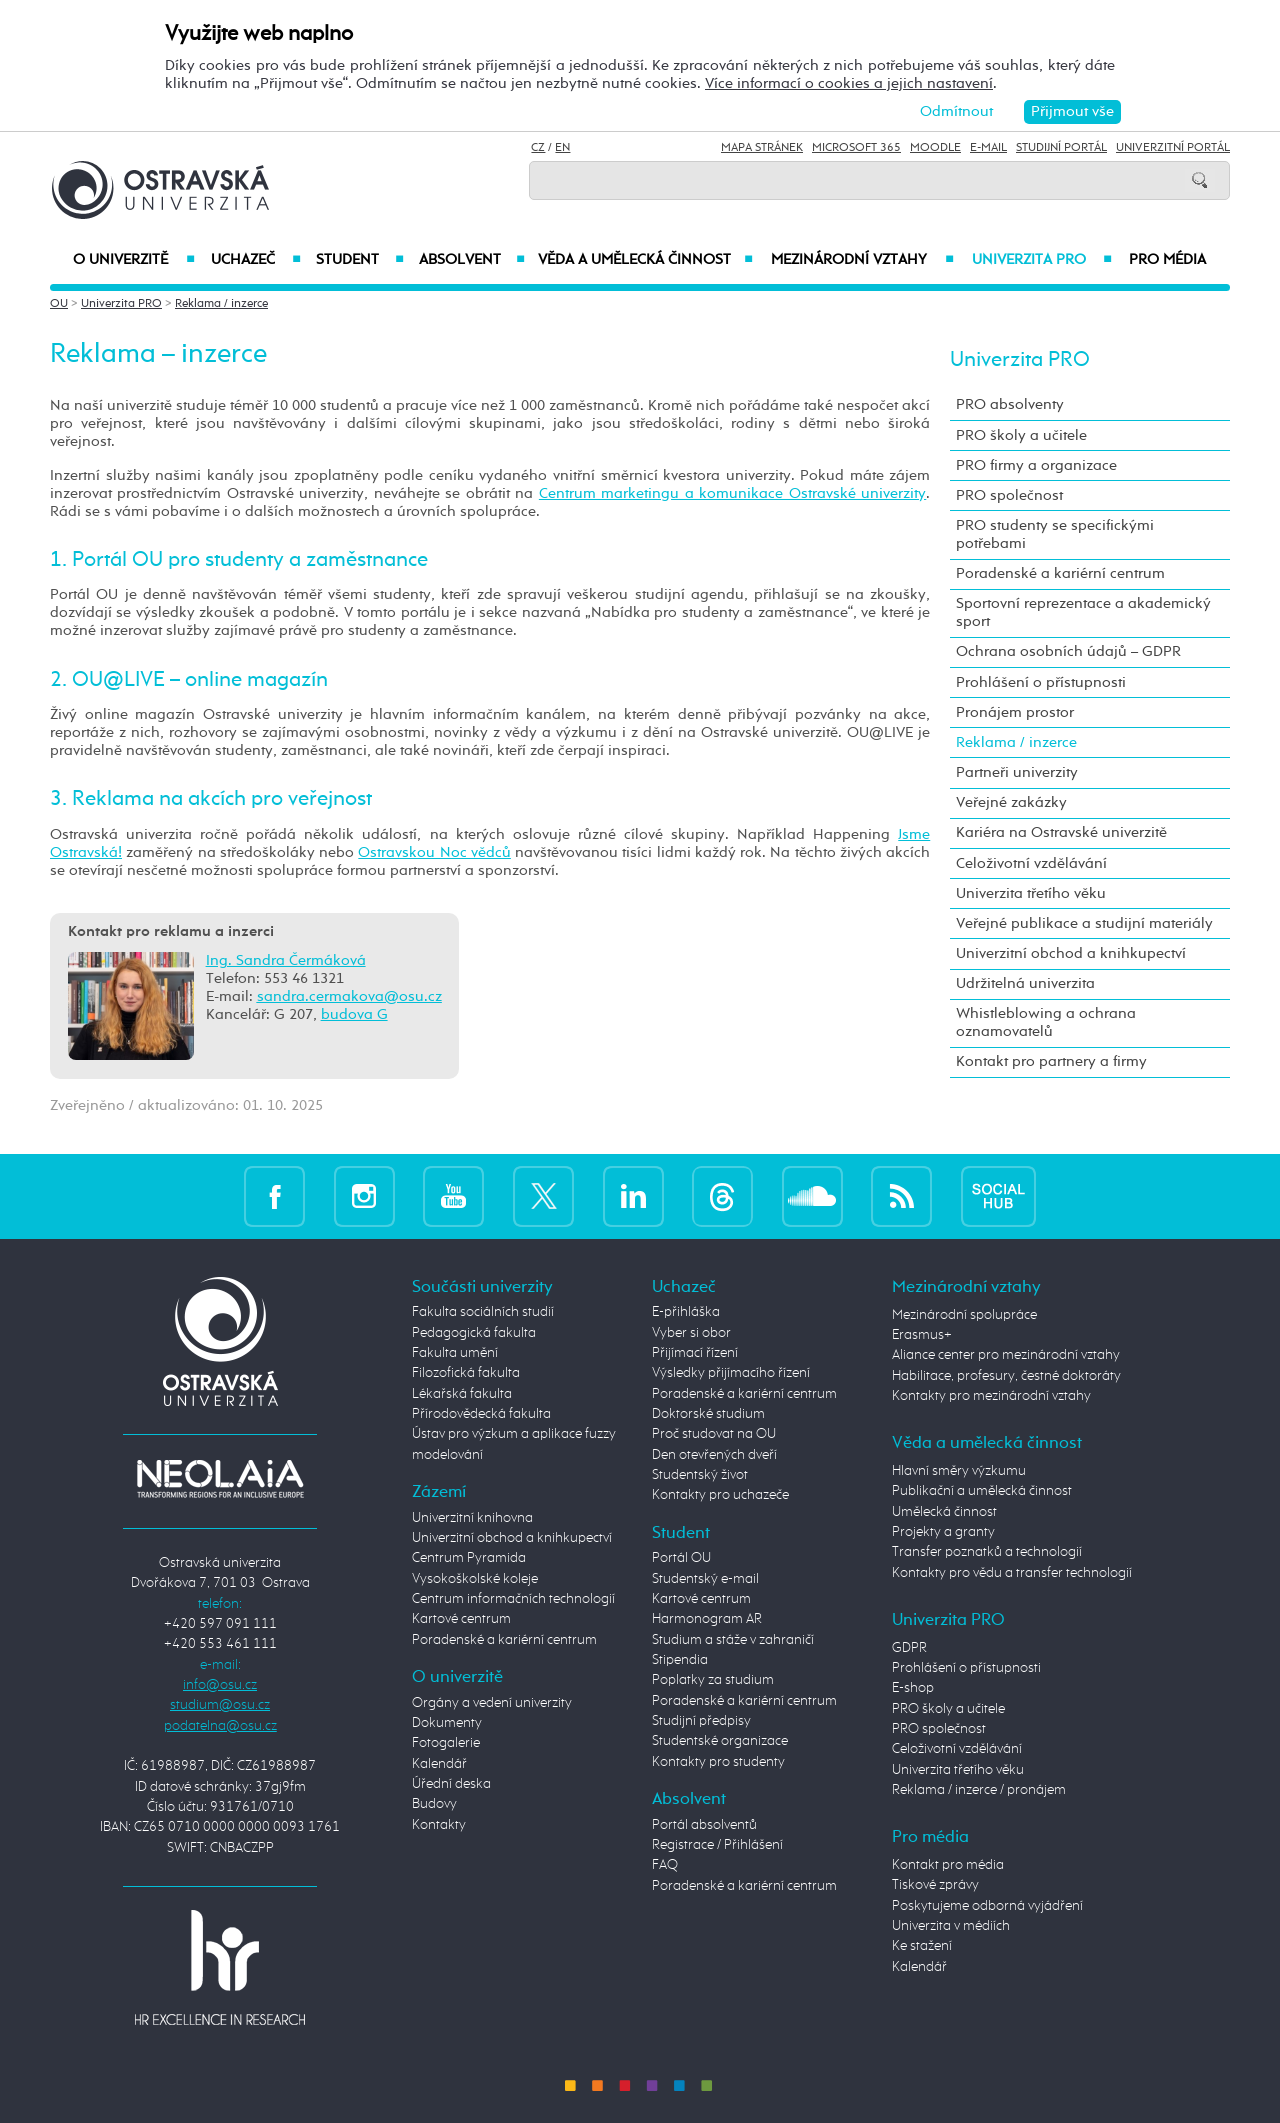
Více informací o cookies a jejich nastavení (849, 83)
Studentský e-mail (705, 1579)
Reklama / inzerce (221, 304)
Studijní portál (1061, 148)
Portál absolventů (704, 1825)
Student (360, 260)
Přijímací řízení (695, 1353)
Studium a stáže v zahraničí (733, 1640)
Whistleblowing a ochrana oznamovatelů (1046, 1022)
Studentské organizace (720, 1741)
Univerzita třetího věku (1031, 893)
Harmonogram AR (707, 1619)
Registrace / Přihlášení (717, 1845)
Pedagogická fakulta (474, 1333)
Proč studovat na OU (714, 1434)
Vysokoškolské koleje (475, 1579)
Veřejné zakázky (1011, 802)
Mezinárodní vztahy (862, 260)
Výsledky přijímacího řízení (731, 1373)
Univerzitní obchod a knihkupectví (1071, 953)
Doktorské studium (708, 1414)
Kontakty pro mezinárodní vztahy (991, 1396)
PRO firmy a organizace (1036, 465)
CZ (538, 148)
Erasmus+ (922, 1335)
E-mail (988, 148)
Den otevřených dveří (714, 1455)
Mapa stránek (762, 148)
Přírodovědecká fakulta (481, 1414)
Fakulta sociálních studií (483, 1312)
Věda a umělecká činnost (645, 260)
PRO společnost (1009, 495)
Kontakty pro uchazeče (720, 1495)
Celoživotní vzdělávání (1031, 863)
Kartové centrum (461, 1619)
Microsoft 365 (856, 148)
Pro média (1167, 260)
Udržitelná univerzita (1025, 983)
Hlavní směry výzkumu (959, 1471)
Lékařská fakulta (462, 1394)
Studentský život (700, 1475)
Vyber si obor (691, 1333)
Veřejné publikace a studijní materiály (1084, 923)
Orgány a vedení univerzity (492, 1703)
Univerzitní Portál (1173, 148)
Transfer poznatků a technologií (987, 1552)
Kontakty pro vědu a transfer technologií (1012, 1573)
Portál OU (681, 1558)
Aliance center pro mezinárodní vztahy (1006, 1355)
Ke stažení (922, 1946)
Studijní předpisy (701, 1721)
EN (562, 148)
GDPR (909, 1648)
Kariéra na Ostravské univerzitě (1061, 832)
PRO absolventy (1010, 404)
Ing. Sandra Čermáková (286, 960)
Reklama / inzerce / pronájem (979, 1790)
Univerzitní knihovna (472, 1518)
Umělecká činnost (944, 1512)
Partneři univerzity (1017, 772)
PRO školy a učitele (1021, 435)
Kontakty (439, 1825)
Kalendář (439, 1764)
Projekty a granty (943, 1532)
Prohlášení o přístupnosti (1041, 682)
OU (59, 304)
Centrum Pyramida (469, 1558)
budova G (354, 1014)
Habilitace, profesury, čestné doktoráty (1006, 1376)
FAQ (665, 1865)
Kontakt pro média (948, 1865)
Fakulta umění (455, 1353)
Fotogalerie (446, 1743)
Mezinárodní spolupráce (964, 1315)
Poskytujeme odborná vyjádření (987, 1906)
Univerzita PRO (1042, 260)
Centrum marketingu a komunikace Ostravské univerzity (732, 493)
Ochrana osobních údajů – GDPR (1068, 651)
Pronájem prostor (1015, 712)
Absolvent (472, 260)
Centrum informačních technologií (513, 1599)
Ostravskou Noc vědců (434, 852)
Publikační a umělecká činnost (982, 1491)
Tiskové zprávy (935, 1885)
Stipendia (680, 1660)
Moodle (935, 148)
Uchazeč (255, 260)
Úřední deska (451, 1784)
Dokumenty (447, 1723)
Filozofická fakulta (466, 1373)
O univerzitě (134, 260)
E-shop (913, 1688)
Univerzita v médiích (951, 1926)
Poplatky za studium (713, 1680)
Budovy (434, 1804)
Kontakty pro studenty (718, 1762)
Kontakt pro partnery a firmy (1051, 1061)
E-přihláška (686, 1312)
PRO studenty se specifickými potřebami (1055, 534)
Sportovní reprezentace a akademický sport (1083, 612)
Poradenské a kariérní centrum (1060, 573)
